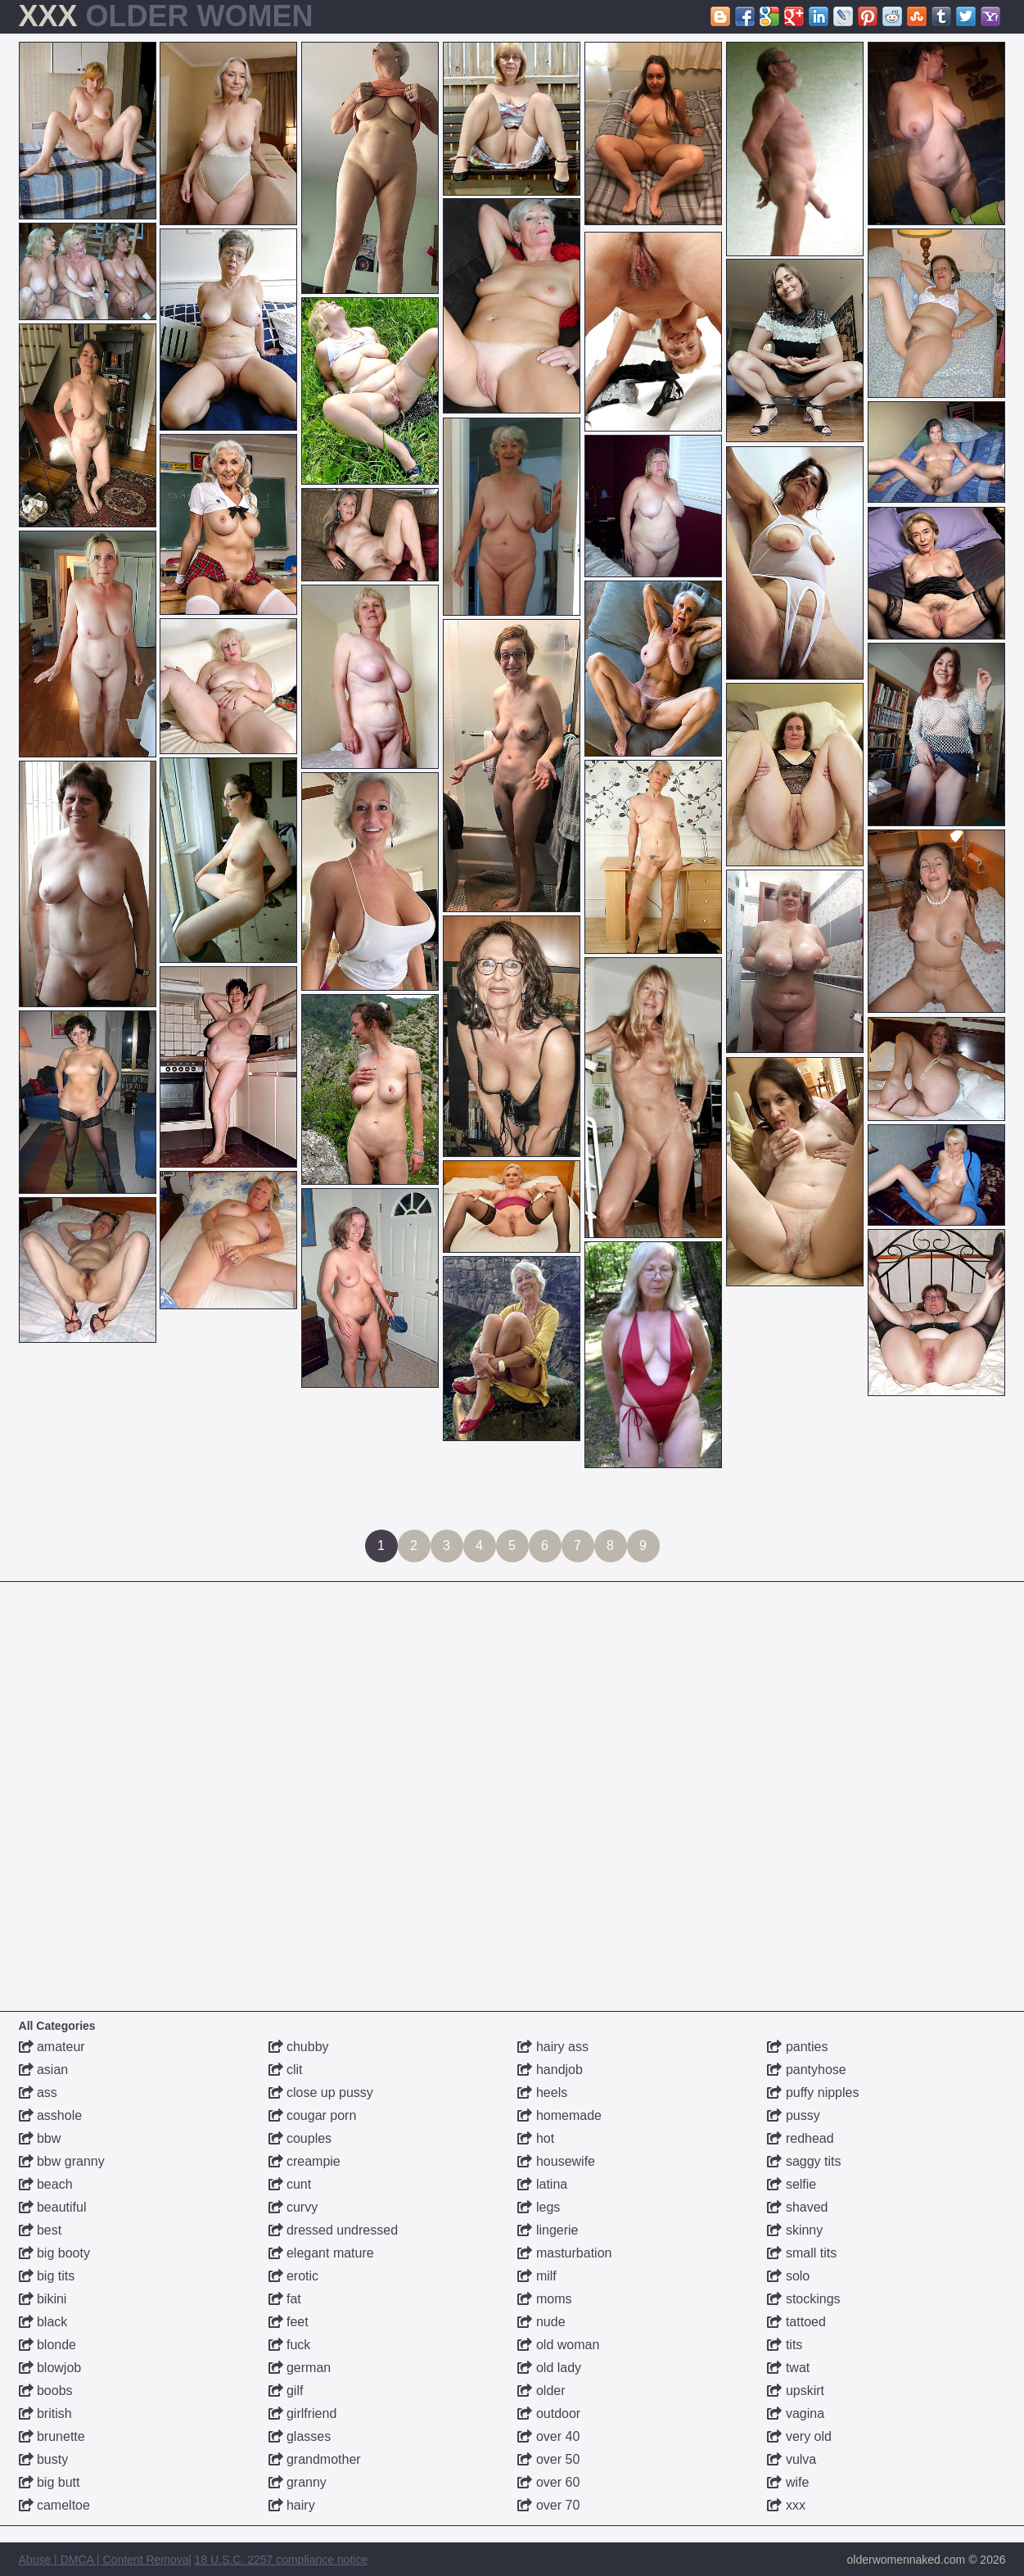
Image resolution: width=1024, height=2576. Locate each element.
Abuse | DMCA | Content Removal (105, 2559)
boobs (46, 2390)
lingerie (547, 2230)
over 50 (548, 2459)
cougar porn (312, 2115)
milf (536, 2276)
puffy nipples (813, 2092)
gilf (286, 2390)
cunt (290, 2184)
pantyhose (806, 2070)
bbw (40, 2138)
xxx (786, 2505)
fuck (289, 2345)
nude (541, 2322)
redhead (800, 2138)
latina (542, 2184)
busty (44, 2459)
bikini (43, 2299)
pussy (793, 2115)
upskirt (795, 2390)
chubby (298, 2047)
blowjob (50, 2368)
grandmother (314, 2459)
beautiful (53, 2207)
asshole (51, 2115)
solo (788, 2276)
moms (544, 2299)
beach (46, 2184)
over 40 (548, 2436)
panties (797, 2047)
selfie (791, 2184)
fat (284, 2299)
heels (542, 2092)
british (45, 2413)
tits (784, 2345)
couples (300, 2138)
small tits (802, 2253)
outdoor (548, 2413)
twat (788, 2368)
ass (38, 2092)
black (43, 2322)
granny (297, 2482)
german (300, 2368)
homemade (559, 2115)
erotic (293, 2276)
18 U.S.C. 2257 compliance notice (281, 2559)
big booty (54, 2253)
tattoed (796, 2322)
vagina (795, 2413)
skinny (795, 2230)
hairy (291, 2505)
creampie (304, 2161)
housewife (556, 2161)
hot (535, 2138)
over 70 (548, 2505)
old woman (558, 2345)
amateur (52, 2047)
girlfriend (302, 2413)
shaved (797, 2207)
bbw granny (62, 2161)
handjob (549, 2070)
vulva (791, 2459)
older (541, 2390)
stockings (803, 2299)
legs (538, 2207)
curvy (293, 2207)
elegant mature (321, 2253)
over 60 (548, 2482)
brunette (52, 2436)
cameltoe (54, 2505)
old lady (549, 2368)
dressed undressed (333, 2230)
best (40, 2230)
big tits (47, 2276)
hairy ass (552, 2047)
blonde (48, 2345)
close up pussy (320, 2092)
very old (799, 2436)
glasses (300, 2436)
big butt (49, 2482)
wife (788, 2482)
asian (44, 2070)
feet (288, 2322)
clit (285, 2070)
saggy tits (804, 2161)
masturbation (564, 2253)
